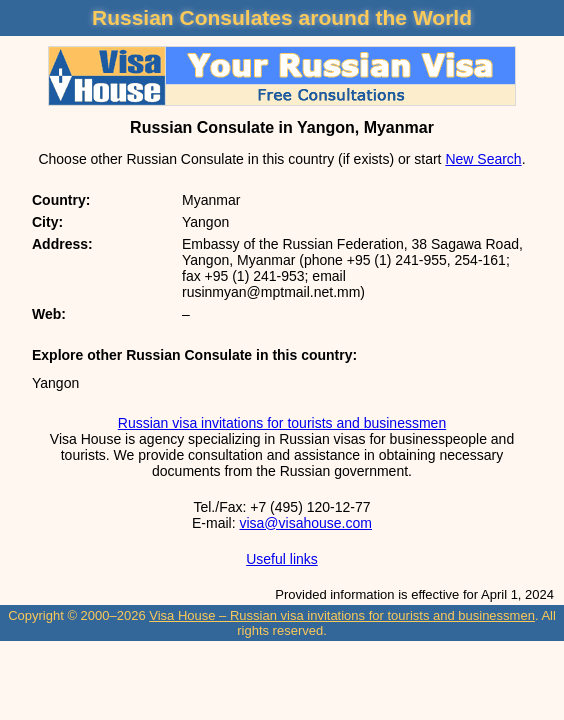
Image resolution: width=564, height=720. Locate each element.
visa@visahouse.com (305, 523)
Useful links (282, 559)
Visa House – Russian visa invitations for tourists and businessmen (342, 615)
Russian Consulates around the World (282, 17)
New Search (483, 159)
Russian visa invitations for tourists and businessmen (282, 423)
